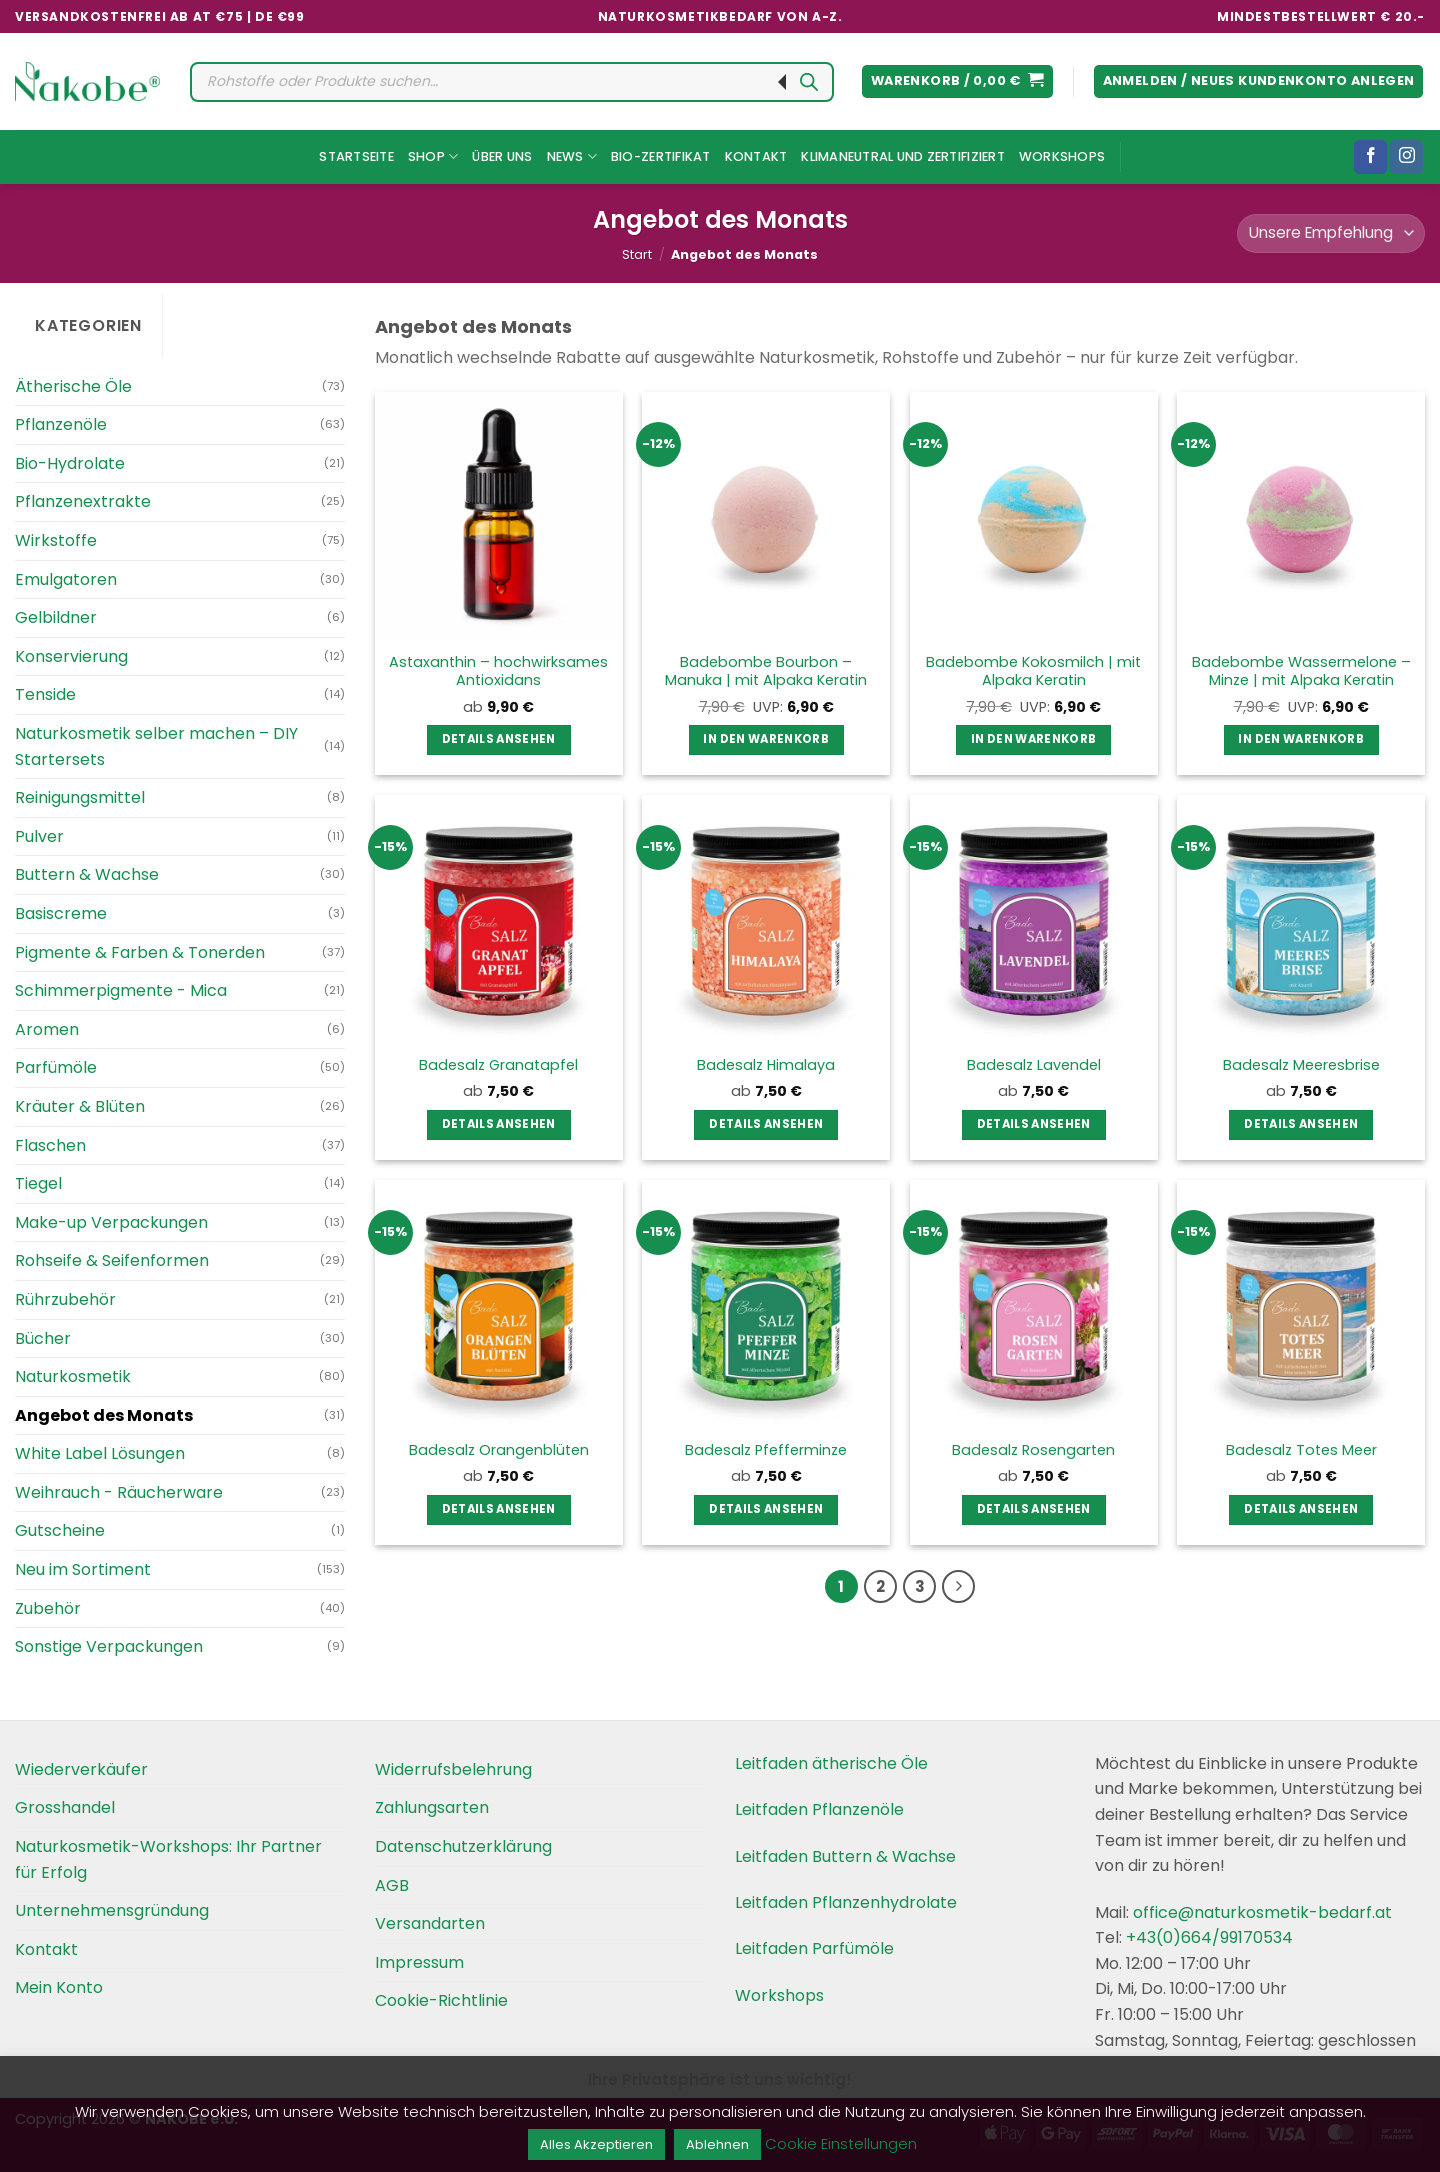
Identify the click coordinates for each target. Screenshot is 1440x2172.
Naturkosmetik (73, 1376)
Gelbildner (56, 617)
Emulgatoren (66, 579)
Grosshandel (65, 1807)
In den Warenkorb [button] (766, 739)
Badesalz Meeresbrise (1301, 1065)
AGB (392, 1885)
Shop (433, 156)
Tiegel (38, 1183)
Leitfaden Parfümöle (814, 1948)
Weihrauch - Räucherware (119, 1492)
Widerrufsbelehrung (453, 1769)
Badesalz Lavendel (1034, 1065)
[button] (957, 81)
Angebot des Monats (104, 1415)
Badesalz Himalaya (766, 1065)
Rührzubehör (65, 1299)
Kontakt (756, 156)
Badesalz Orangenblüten (499, 1450)
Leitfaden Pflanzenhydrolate (846, 1902)
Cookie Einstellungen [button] (841, 2143)
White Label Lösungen (100, 1453)
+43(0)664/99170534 (1209, 1937)
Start (637, 254)
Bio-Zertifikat (661, 156)
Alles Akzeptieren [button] (596, 2144)
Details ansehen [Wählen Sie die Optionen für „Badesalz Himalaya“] (766, 1124)
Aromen (47, 1029)
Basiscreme (61, 913)
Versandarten (430, 1923)
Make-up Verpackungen (111, 1222)
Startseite (356, 156)
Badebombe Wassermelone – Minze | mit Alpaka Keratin (1301, 671)
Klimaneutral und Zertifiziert (902, 156)
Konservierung (71, 656)
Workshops (1062, 156)
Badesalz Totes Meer (1301, 1450)
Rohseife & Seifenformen (112, 1260)
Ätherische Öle (73, 386)
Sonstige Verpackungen (109, 1646)
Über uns (502, 156)
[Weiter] (959, 1587)
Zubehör (48, 1608)
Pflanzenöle (61, 424)
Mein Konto (59, 1987)
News (572, 156)
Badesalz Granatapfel (498, 1065)
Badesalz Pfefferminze (766, 1450)
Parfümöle (56, 1067)
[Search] (809, 82)
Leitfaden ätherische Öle (831, 1763)
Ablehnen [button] (717, 2144)
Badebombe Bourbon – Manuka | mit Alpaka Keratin (766, 671)
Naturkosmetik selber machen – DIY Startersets (156, 746)
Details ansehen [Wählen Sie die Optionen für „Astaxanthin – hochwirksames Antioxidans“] (499, 739)
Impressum (419, 1962)
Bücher (43, 1338)
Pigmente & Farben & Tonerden (140, 952)
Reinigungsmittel (80, 797)
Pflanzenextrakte (83, 501)
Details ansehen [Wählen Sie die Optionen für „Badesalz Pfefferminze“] (766, 1509)
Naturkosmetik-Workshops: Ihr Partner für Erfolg (168, 1859)
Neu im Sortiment (83, 1569)
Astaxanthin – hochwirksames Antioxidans (498, 671)
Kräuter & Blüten (80, 1106)
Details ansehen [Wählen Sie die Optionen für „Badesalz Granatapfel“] (499, 1124)
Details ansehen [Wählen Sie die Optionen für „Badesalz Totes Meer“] (1301, 1509)
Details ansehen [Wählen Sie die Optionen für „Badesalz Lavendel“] (1034, 1124)
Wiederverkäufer (81, 1769)
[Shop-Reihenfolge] (1331, 233)
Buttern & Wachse (87, 874)
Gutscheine (60, 1530)
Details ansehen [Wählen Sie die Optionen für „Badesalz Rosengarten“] (1034, 1509)
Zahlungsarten (432, 1807)
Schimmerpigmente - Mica (121, 990)
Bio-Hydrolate (70, 463)
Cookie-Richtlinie (441, 2000)
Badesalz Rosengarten (1033, 1450)
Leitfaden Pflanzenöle (819, 1809)
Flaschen (50, 1145)
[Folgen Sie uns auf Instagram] (1406, 157)
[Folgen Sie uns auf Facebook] (1370, 157)
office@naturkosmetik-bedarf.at (1260, 1912)
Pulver (39, 836)
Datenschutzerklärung (463, 1846)
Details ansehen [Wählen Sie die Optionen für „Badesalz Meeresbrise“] (1301, 1124)
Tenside (45, 694)
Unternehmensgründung (112, 1910)
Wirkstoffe (56, 540)
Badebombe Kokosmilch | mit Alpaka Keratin (1033, 671)
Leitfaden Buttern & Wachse (845, 1856)
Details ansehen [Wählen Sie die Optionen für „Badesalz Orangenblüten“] (499, 1509)
